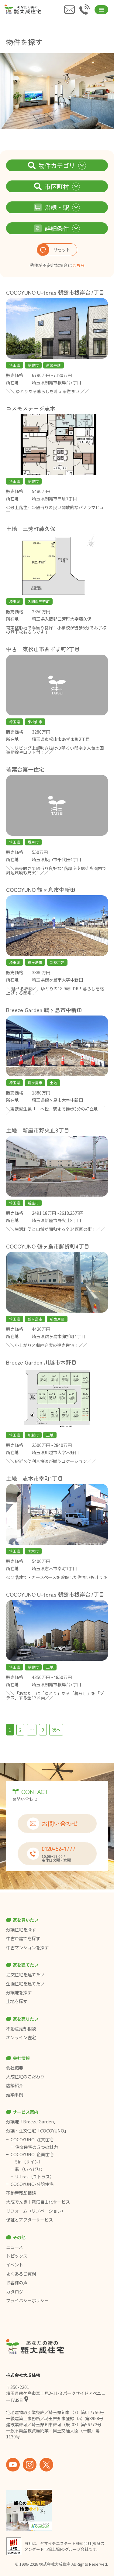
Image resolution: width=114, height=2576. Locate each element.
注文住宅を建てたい (25, 1974)
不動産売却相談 (21, 2028)
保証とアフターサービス (29, 2220)
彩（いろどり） (30, 2169)
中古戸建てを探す (23, 1938)
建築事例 (14, 2094)
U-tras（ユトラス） (34, 2176)
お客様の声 (16, 2282)
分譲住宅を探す (21, 1929)
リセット (53, 250)
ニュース (14, 2247)
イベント (14, 2265)
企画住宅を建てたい (25, 1984)
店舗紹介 (14, 2085)
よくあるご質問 (21, 2274)
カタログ (14, 2292)
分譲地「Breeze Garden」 (32, 2121)
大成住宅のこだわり (25, 2076)
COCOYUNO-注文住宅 (32, 2139)
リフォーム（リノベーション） (36, 2211)
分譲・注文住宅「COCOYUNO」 (37, 2131)
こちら (78, 265)
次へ (56, 1730)
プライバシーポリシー (27, 2300)
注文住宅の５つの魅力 (36, 2147)
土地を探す (16, 2001)
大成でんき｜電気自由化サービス (38, 2202)
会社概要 (14, 2068)
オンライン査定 (21, 2037)
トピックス (16, 2256)
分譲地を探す (19, 1992)
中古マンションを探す (27, 1947)
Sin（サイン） (29, 2162)
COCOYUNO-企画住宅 (32, 2154)
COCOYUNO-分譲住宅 (32, 2184)
